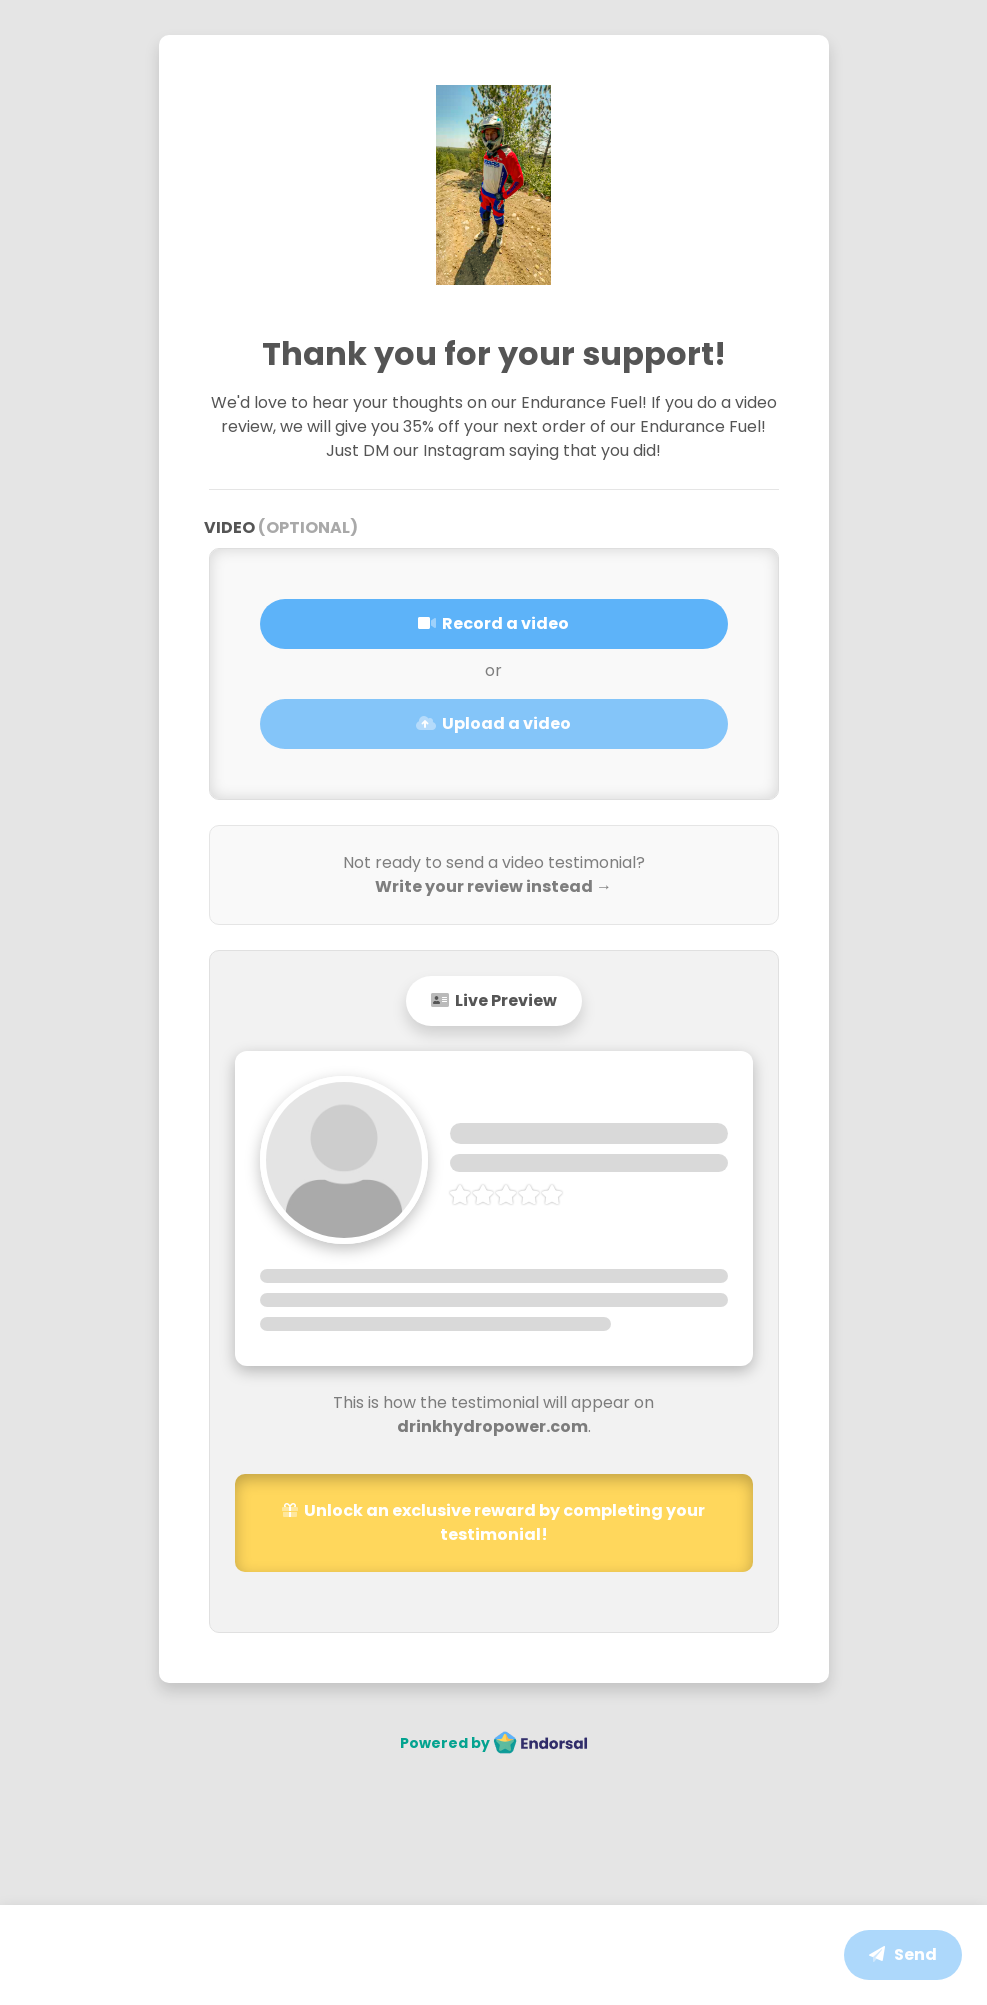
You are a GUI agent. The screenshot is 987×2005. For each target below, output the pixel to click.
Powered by (494, 1743)
